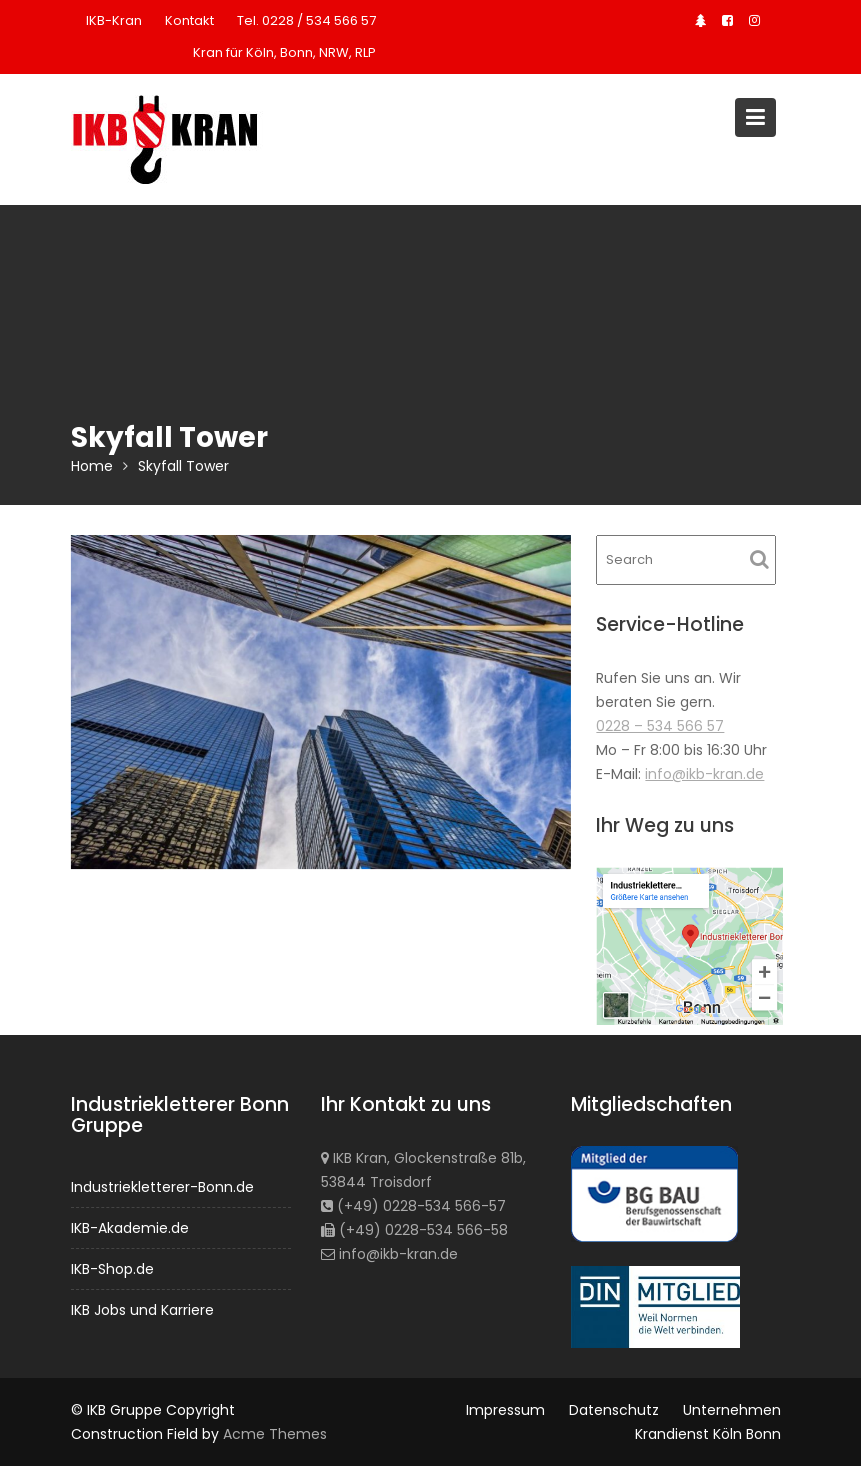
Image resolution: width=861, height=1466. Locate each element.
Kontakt (189, 20)
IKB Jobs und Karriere (142, 1308)
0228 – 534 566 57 (660, 726)
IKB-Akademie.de (130, 1227)
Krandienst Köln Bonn (708, 1434)
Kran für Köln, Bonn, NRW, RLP (284, 52)
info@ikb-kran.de (704, 774)
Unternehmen (732, 1410)
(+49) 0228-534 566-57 (413, 1205)
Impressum (505, 1410)
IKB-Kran (114, 20)
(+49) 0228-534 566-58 (414, 1229)
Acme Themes (275, 1434)
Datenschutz (614, 1410)
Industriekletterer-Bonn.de (162, 1187)
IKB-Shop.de (113, 1268)
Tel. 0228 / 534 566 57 (306, 20)
